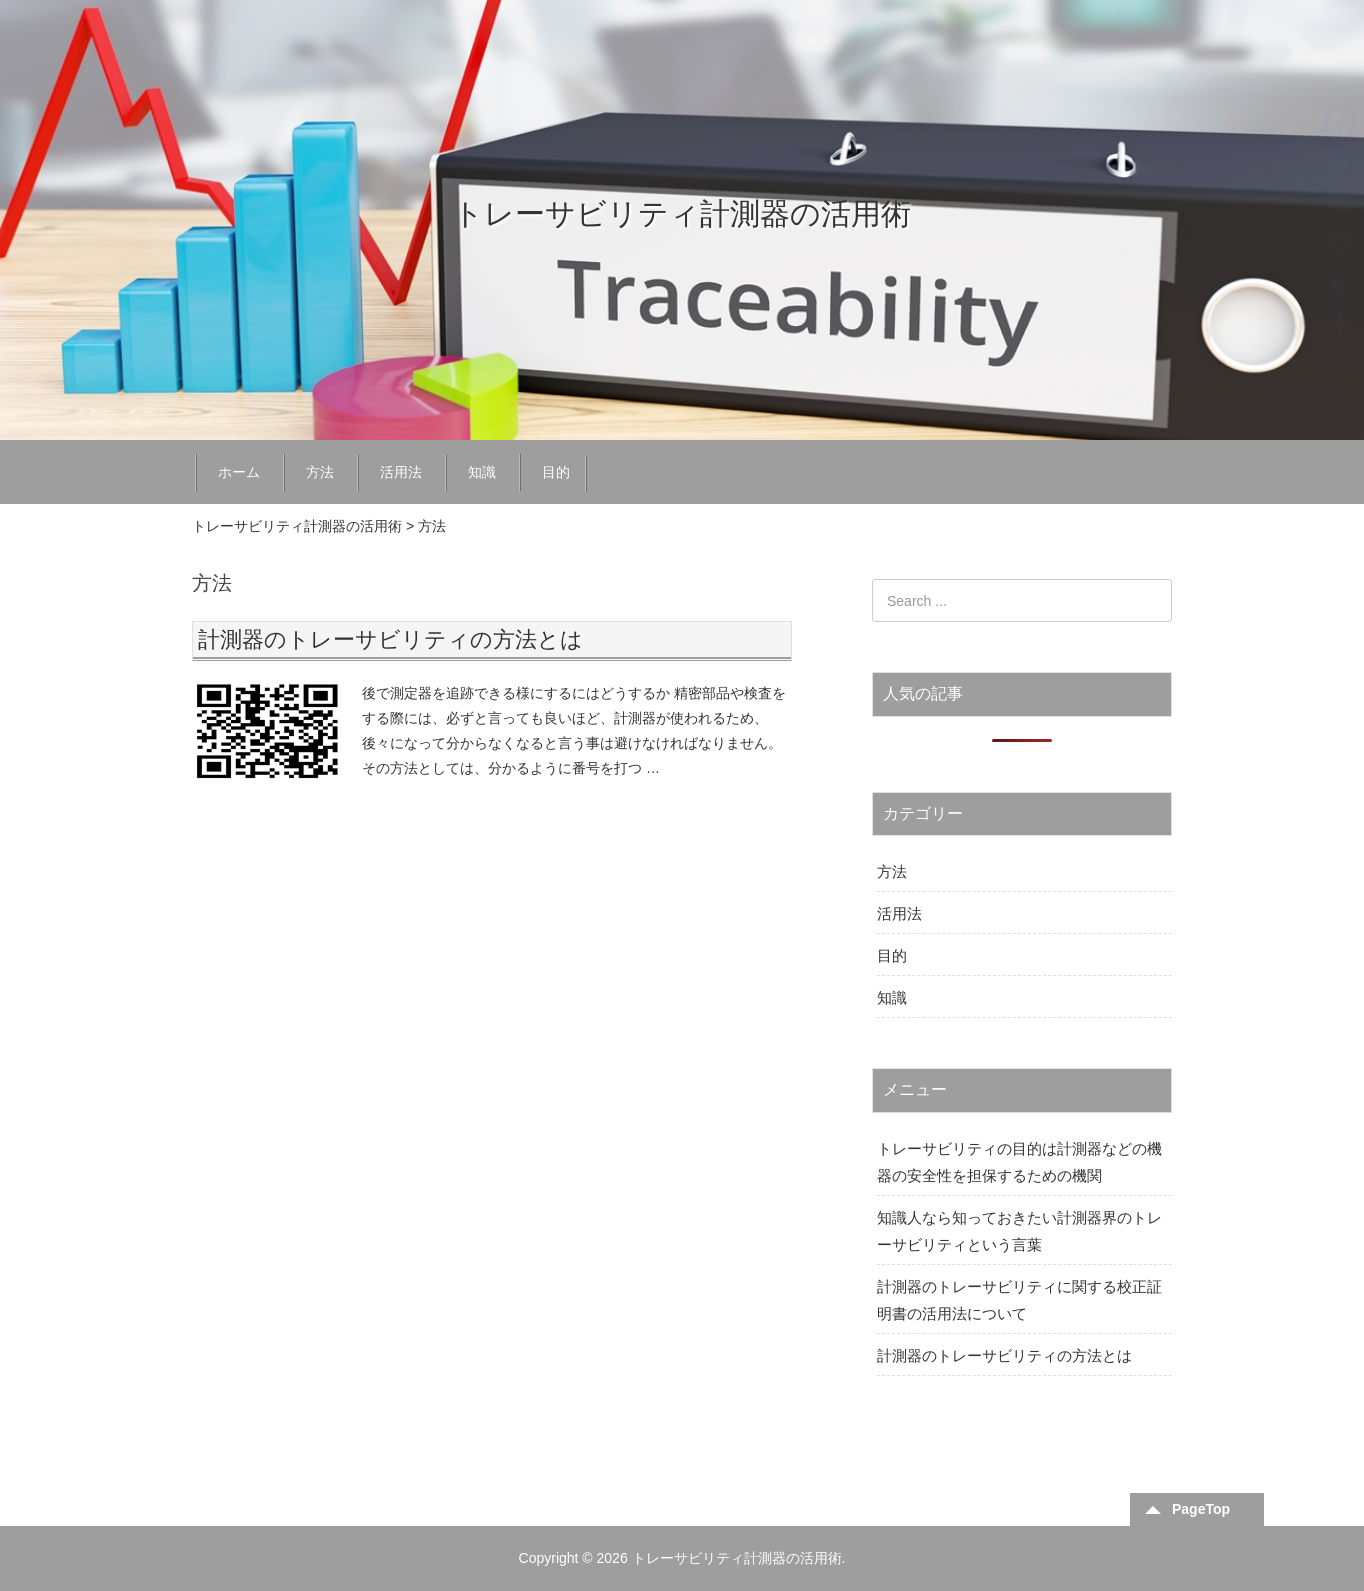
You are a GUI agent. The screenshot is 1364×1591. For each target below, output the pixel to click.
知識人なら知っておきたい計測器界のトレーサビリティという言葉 (1019, 1231)
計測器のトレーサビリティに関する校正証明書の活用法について (1019, 1300)
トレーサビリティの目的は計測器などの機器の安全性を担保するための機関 (1019, 1162)
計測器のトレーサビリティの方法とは (390, 639)
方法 (320, 472)
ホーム (239, 472)
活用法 (401, 472)
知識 (482, 472)
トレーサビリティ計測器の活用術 (682, 213)
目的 (556, 472)
